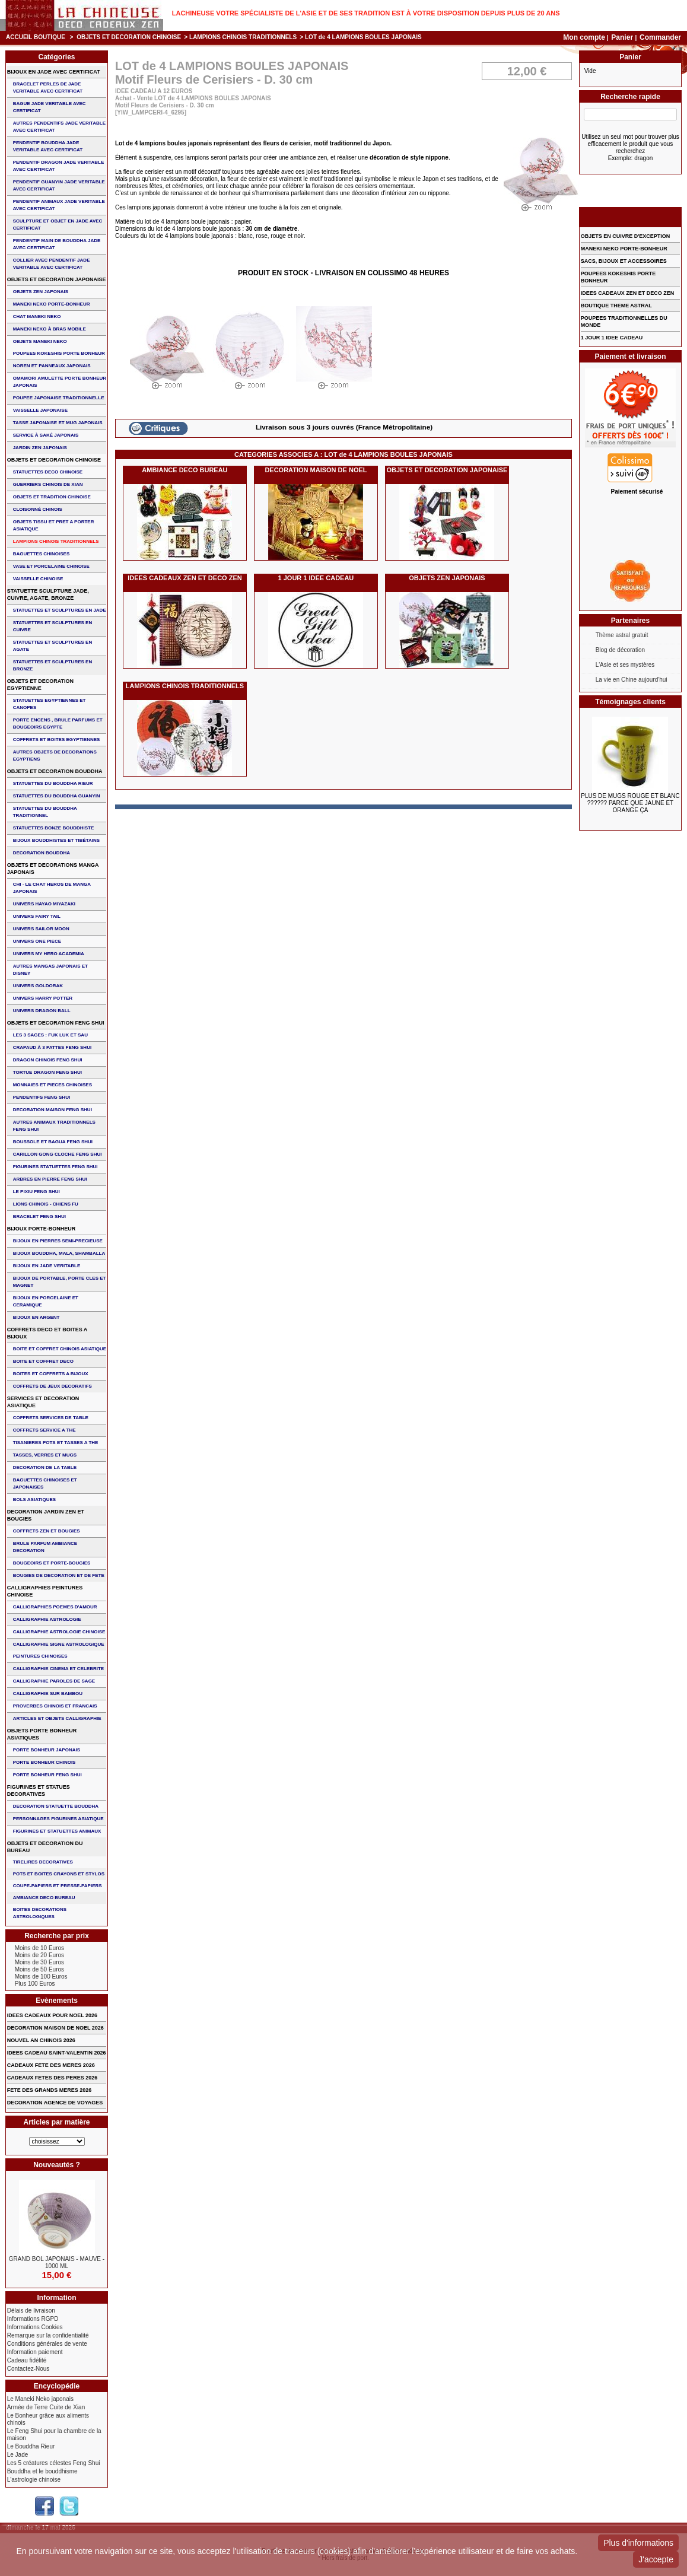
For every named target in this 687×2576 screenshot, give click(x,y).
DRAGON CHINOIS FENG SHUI (47, 1060)
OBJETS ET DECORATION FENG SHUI (55, 1023)
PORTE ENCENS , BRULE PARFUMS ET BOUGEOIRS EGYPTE (58, 723)
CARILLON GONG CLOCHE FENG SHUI (57, 1154)
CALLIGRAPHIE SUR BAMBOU (47, 1693)
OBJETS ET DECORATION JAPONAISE (446, 469)
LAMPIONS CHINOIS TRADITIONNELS (243, 37)
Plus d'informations (638, 2543)
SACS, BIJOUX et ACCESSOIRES (624, 261)
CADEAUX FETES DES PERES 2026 (52, 2078)
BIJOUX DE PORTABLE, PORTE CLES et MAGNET (59, 1282)
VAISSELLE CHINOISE (38, 578)
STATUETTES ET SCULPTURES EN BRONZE (53, 665)
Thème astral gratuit (622, 635)
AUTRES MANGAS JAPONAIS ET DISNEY (50, 969)
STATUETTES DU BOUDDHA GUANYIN (56, 796)
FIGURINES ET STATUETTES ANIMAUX (57, 1831)
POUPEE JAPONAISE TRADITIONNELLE (58, 397)
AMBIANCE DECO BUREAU (184, 469)
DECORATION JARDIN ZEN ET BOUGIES (45, 1515)
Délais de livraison (31, 2310)
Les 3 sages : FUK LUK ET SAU (50, 1035)
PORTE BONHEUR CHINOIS (44, 1762)
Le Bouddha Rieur (31, 2446)
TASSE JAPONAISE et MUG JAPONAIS (58, 422)
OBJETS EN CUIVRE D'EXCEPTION (625, 236)
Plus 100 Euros (35, 1983)
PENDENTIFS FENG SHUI (41, 1097)
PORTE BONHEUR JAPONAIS (46, 1750)
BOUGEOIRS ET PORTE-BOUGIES (52, 1563)
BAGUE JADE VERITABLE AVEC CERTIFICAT (49, 107)
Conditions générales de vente (47, 2343)
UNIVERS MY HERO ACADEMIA (48, 953)
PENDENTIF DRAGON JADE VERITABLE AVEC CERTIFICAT (58, 166)
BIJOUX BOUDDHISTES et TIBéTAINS (56, 840)
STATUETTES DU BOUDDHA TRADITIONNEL (45, 812)
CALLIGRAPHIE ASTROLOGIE (47, 1619)
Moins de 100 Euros (41, 1976)
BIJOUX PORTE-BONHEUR (41, 1229)
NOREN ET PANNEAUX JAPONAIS (52, 365)
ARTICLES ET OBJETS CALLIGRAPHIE (57, 1718)
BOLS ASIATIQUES (34, 1499)
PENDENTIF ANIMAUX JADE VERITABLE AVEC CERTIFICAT (59, 205)
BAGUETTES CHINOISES (41, 553)
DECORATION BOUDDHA (41, 853)
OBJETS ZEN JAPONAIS (447, 577)
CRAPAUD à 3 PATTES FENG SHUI (52, 1047)
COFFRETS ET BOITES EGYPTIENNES (56, 739)
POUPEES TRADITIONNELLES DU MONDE (624, 321)
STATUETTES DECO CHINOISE (48, 472)
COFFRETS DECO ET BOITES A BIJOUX (47, 1333)
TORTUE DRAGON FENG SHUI (47, 1072)
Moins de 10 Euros (39, 1948)
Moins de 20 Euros (39, 1955)
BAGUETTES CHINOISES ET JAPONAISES (45, 1483)
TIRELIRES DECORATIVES (43, 1862)
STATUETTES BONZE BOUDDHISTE (53, 828)
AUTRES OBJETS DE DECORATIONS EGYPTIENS (55, 755)
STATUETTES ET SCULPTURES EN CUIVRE (53, 626)
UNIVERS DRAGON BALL (42, 1010)
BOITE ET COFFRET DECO (43, 1361)
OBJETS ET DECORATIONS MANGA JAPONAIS (53, 868)
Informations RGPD (33, 2319)
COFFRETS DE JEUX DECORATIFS (52, 1386)
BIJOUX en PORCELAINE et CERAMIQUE (45, 1301)
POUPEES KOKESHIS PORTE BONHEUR (59, 353)
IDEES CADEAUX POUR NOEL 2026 (52, 2015)
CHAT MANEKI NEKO (37, 316)
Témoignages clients (630, 702)
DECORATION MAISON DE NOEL (316, 469)
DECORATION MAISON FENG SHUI (52, 1109)
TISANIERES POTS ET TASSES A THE (55, 1442)
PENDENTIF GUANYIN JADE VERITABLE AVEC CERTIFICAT (59, 185)
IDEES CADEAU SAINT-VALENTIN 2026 (56, 2053)
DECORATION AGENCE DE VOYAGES (55, 2103)
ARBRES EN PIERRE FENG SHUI (50, 1179)
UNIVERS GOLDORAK (38, 985)
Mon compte (584, 37)
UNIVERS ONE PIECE (37, 941)
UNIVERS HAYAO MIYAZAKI (44, 904)
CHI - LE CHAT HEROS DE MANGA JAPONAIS (52, 888)
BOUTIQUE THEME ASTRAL (616, 306)
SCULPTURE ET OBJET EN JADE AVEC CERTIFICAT (58, 224)
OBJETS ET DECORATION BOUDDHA (55, 771)
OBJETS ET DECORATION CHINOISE (129, 37)
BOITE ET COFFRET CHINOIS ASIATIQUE (59, 1348)
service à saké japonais (46, 435)
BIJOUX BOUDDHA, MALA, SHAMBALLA (59, 1253)
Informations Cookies (35, 2327)
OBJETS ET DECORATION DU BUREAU (45, 1846)
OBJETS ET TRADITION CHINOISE (52, 497)
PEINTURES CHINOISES (40, 1656)
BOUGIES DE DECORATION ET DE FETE (58, 1575)
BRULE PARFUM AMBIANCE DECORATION (45, 1547)
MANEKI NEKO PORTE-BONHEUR (51, 304)
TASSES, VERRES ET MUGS (45, 1455)
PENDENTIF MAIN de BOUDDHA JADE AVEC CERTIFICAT (57, 244)
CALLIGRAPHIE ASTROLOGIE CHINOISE (59, 1631)
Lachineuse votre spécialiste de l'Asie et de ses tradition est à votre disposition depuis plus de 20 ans (366, 13)
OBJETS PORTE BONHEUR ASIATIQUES (42, 1734)
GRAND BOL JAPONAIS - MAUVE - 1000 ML (56, 2262)
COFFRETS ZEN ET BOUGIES (46, 1531)
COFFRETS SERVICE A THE (44, 1430)
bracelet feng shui (39, 1216)
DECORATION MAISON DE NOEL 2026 (55, 2028)
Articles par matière (56, 2122)
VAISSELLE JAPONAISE (40, 410)
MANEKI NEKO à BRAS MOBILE (49, 329)
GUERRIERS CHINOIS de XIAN (48, 484)
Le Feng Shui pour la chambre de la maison (54, 2434)
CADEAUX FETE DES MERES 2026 (51, 2065)
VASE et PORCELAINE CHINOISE (51, 566)
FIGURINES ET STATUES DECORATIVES (38, 1790)
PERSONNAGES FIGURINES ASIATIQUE (58, 1818)
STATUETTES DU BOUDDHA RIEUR (53, 783)
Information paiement (35, 2352)
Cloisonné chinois (37, 509)
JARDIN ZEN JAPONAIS (40, 447)
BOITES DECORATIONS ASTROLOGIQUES (40, 1913)
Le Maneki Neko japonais (40, 2399)
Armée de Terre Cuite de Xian (46, 2407)
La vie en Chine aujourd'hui (631, 679)
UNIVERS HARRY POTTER (42, 998)
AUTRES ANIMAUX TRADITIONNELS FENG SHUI (54, 1126)
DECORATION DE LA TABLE (45, 1467)
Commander (660, 37)
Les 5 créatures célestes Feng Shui (53, 2463)
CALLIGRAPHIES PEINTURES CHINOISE (45, 1591)
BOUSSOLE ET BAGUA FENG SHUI (53, 1141)
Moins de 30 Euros (39, 1962)
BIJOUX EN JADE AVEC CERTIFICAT (53, 72)
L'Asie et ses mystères (625, 665)
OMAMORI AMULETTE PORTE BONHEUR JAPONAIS (59, 382)
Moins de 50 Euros (39, 1969)
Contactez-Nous (28, 2368)
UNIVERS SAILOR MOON (41, 928)
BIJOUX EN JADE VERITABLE (47, 1265)
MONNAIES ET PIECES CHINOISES (52, 1084)
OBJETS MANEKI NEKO (40, 341)
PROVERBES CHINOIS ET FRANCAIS (55, 1706)
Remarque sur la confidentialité (48, 2335)
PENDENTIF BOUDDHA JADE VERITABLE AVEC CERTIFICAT (47, 146)
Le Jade (17, 2454)
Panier (623, 37)
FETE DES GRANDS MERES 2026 (49, 2090)
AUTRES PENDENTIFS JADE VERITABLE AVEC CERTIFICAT (59, 126)
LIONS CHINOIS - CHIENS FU (45, 1204)
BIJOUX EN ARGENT (36, 1317)
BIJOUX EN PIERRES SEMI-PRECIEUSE (58, 1241)
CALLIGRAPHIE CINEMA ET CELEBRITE (58, 1668)
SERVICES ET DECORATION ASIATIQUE (43, 1401)
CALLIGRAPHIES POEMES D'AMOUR (55, 1607)
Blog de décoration (620, 650)
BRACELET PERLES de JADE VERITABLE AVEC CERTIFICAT (47, 87)
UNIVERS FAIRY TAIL (37, 916)
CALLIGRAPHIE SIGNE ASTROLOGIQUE (58, 1644)
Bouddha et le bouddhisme (42, 2471)
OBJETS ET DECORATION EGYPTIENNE (40, 684)
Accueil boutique (35, 37)
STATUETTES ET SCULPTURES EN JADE (59, 610)
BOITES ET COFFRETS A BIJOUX (50, 1373)
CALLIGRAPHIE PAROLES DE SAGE (54, 1681)
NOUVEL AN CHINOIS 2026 (41, 2040)
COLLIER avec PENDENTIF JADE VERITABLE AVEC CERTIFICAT (51, 263)
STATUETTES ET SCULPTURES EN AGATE (53, 646)
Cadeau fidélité (27, 2360)
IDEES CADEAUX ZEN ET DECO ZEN (185, 577)
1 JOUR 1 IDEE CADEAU (316, 577)
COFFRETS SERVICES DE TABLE (50, 1417)
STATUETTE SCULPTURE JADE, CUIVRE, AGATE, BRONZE (48, 594)
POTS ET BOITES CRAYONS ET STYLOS (58, 1874)
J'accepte (655, 2559)
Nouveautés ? (56, 2165)
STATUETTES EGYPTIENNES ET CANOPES (49, 704)
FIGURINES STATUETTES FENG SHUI (55, 1166)
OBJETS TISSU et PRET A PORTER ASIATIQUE (53, 525)
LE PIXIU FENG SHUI (36, 1191)
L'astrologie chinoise (34, 2479)
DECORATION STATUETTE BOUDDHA (55, 1806)
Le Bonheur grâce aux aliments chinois (48, 2419)
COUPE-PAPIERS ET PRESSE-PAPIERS (57, 1885)
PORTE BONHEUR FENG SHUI (47, 1774)
